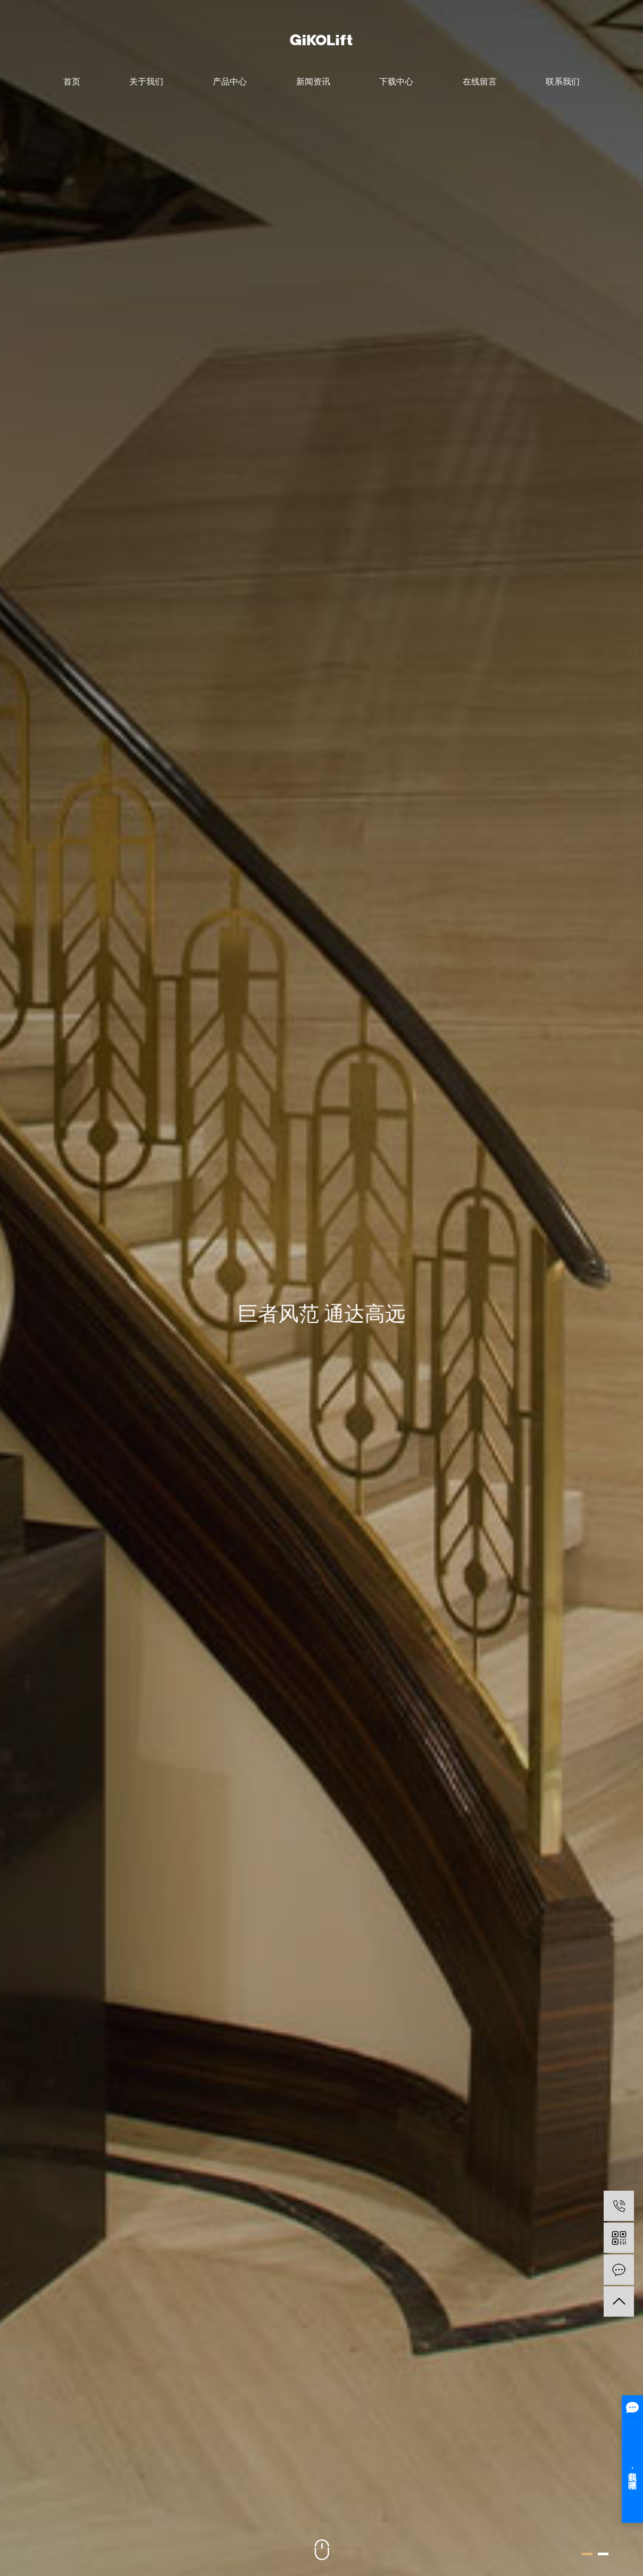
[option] (321, 1288)
